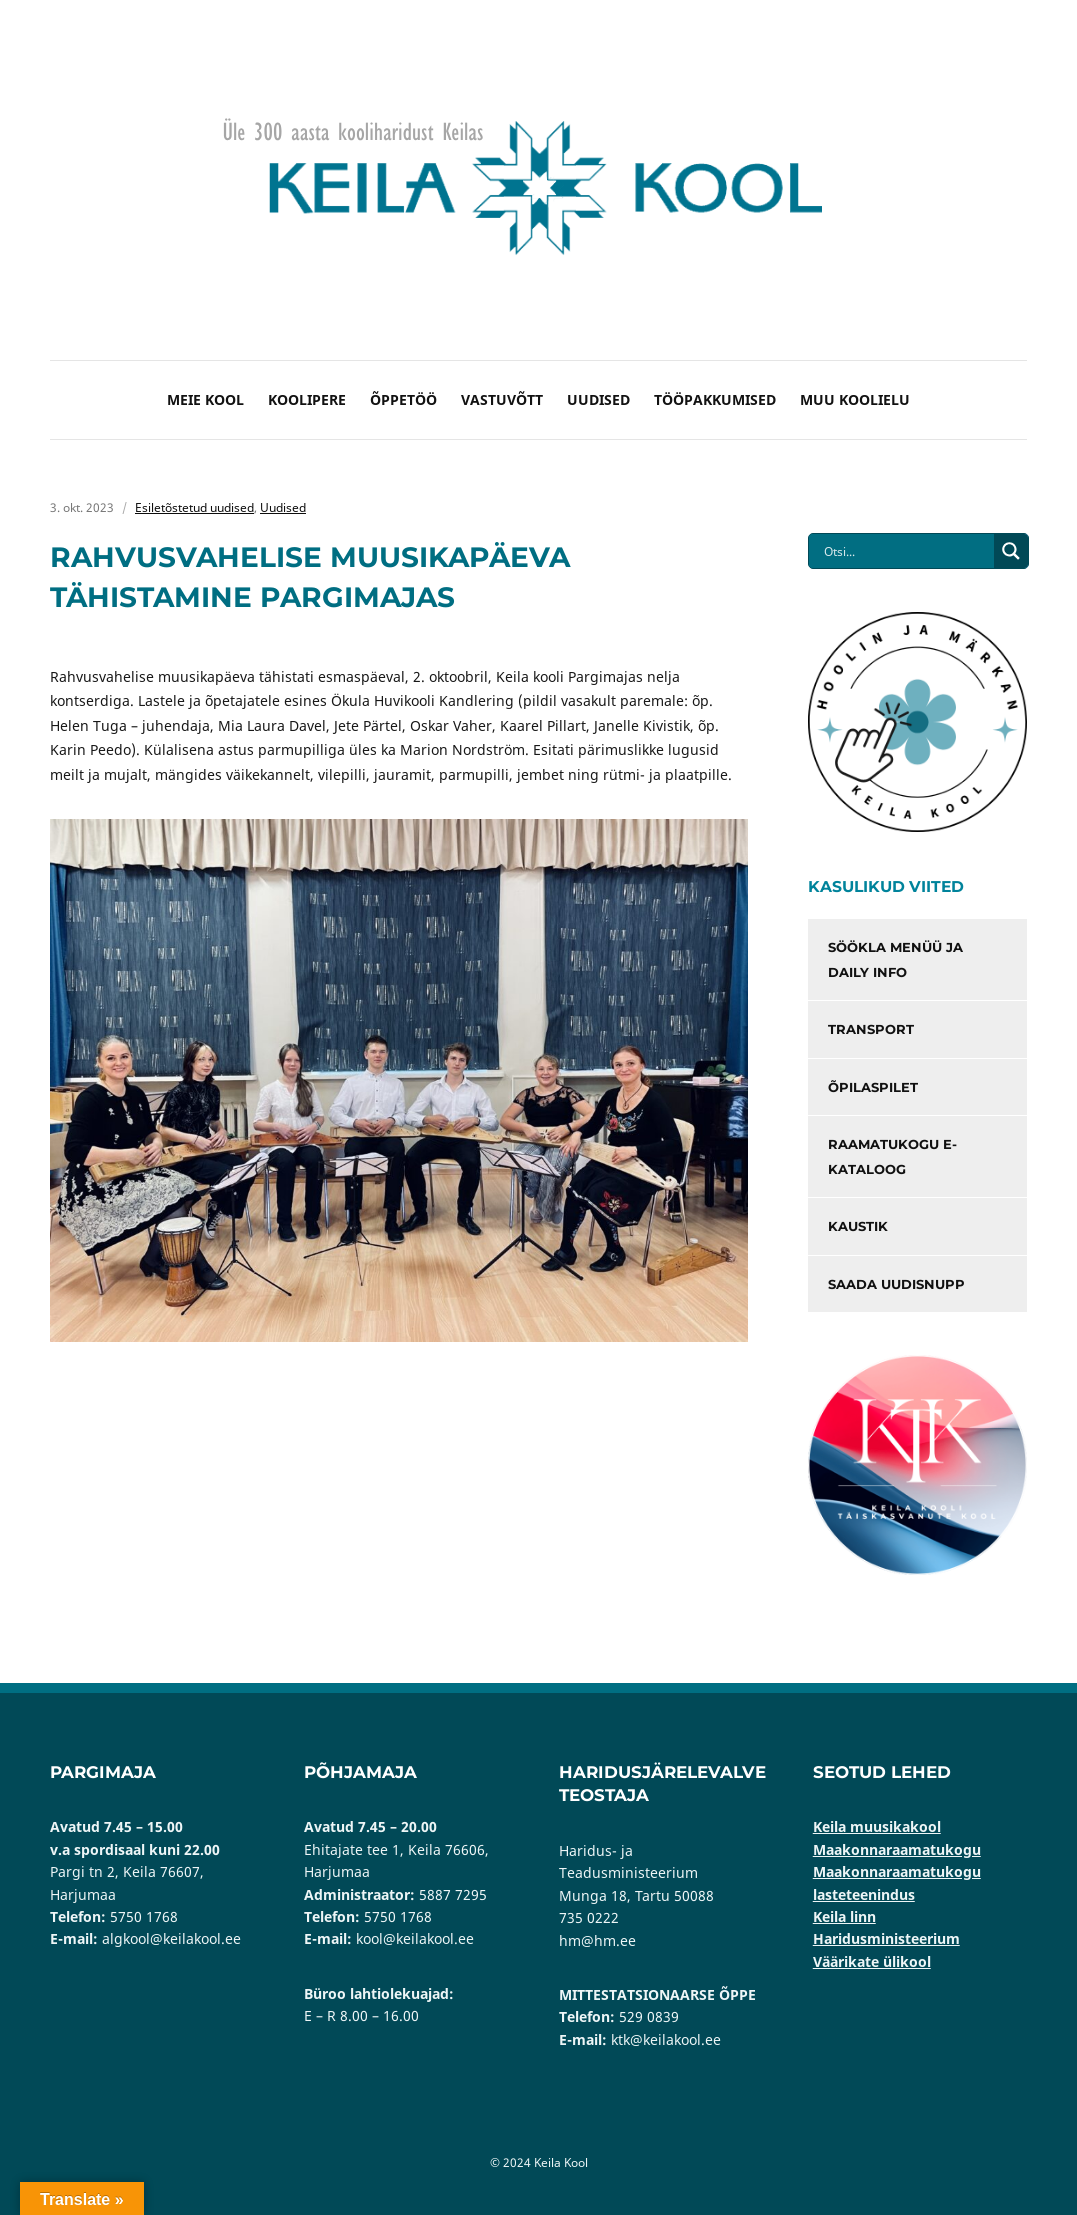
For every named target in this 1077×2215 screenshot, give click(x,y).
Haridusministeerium (886, 1938)
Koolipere (307, 399)
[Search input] (906, 551)
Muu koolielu (855, 399)
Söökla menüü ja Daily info (895, 959)
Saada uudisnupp (896, 1284)
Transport (871, 1029)
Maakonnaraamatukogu (897, 1849)
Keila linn (844, 1916)
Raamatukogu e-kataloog (892, 1156)
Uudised (598, 399)
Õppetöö (403, 399)
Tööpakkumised (715, 399)
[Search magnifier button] (1011, 551)
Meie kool (205, 399)
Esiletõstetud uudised (194, 507)
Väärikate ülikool (872, 1961)
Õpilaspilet (873, 1087)
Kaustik (858, 1226)
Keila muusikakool (877, 1826)
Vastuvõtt (502, 399)
